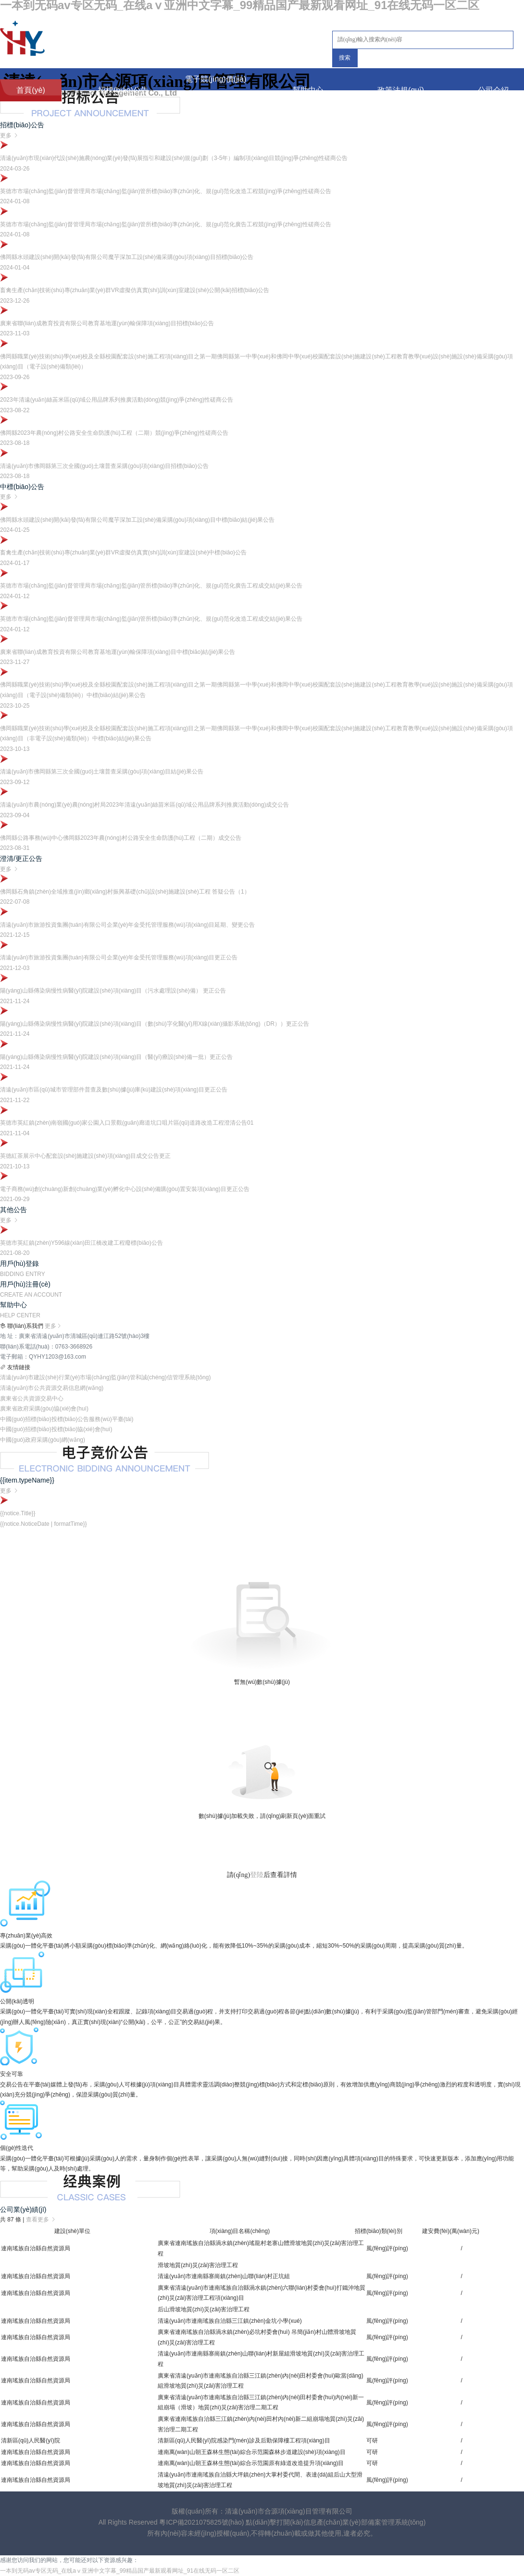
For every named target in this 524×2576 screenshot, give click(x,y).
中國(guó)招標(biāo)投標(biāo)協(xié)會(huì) (56, 1429)
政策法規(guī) (400, 90)
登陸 (256, 1874)
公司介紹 (493, 90)
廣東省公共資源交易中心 (31, 1398)
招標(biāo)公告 (123, 90)
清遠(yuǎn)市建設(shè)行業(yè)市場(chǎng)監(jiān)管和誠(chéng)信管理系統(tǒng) (105, 1377)
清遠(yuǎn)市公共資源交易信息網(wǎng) (51, 1388)
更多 (53, 1326)
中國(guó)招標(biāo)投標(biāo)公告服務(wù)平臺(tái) (66, 1419)
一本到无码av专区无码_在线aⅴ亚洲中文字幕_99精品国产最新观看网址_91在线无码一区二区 (119, 2570)
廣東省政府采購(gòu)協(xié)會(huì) (44, 1408)
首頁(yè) (30, 90)
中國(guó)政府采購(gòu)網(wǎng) (42, 1439)
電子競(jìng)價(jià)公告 (215, 90)
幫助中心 (308, 90)
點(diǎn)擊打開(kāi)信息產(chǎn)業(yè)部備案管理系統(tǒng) (335, 2522)
